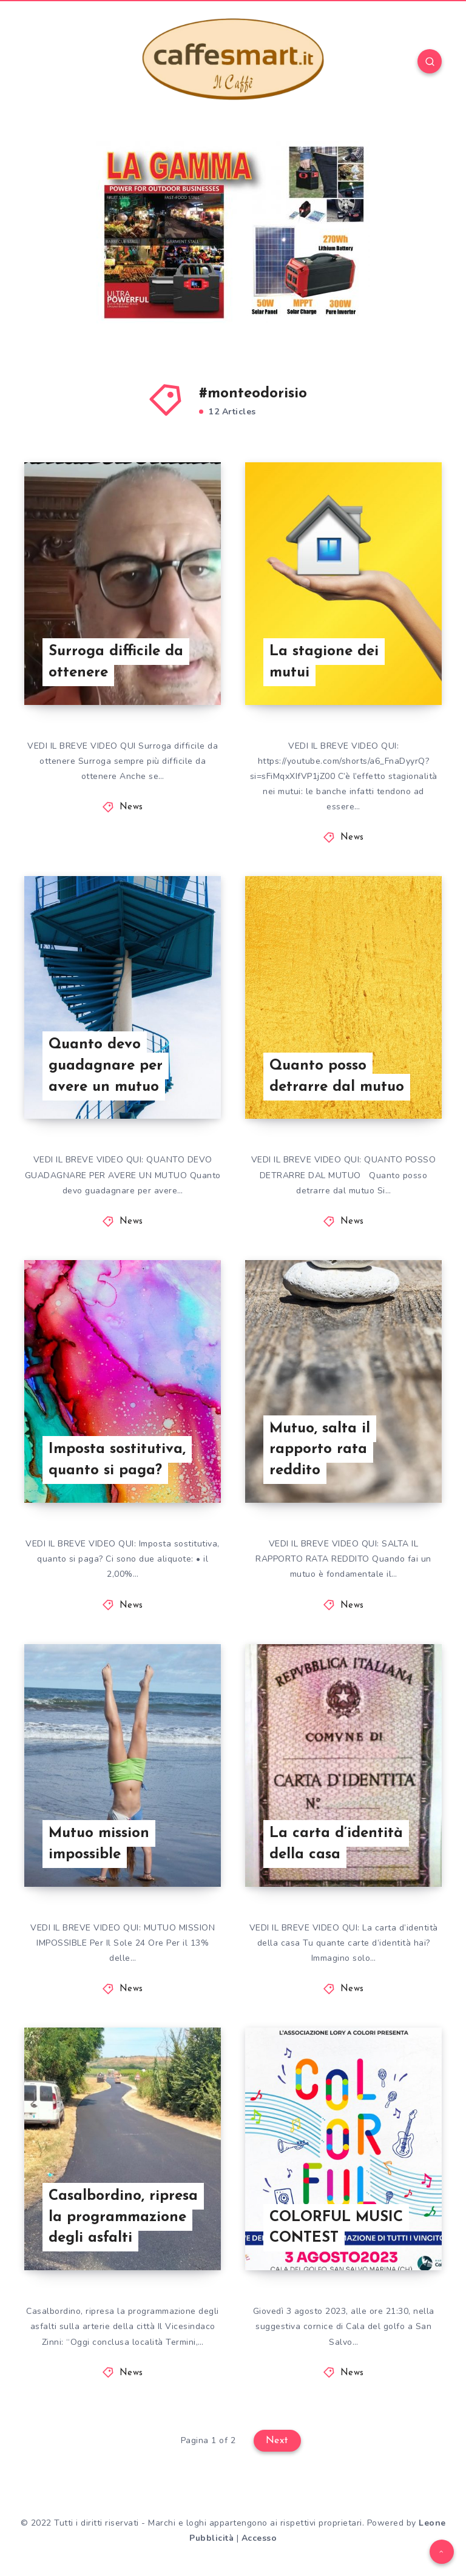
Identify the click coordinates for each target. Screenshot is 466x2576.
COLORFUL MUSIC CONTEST (336, 2228)
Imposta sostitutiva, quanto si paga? (117, 1460)
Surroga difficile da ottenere (116, 662)
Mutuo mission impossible (99, 1844)
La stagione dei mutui (324, 662)
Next (277, 2441)
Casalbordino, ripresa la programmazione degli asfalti (123, 2217)
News (131, 807)
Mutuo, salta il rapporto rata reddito (319, 1450)
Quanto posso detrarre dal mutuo (336, 1076)
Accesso (259, 2538)
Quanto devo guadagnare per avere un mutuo (106, 1065)
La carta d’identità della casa (336, 1844)
